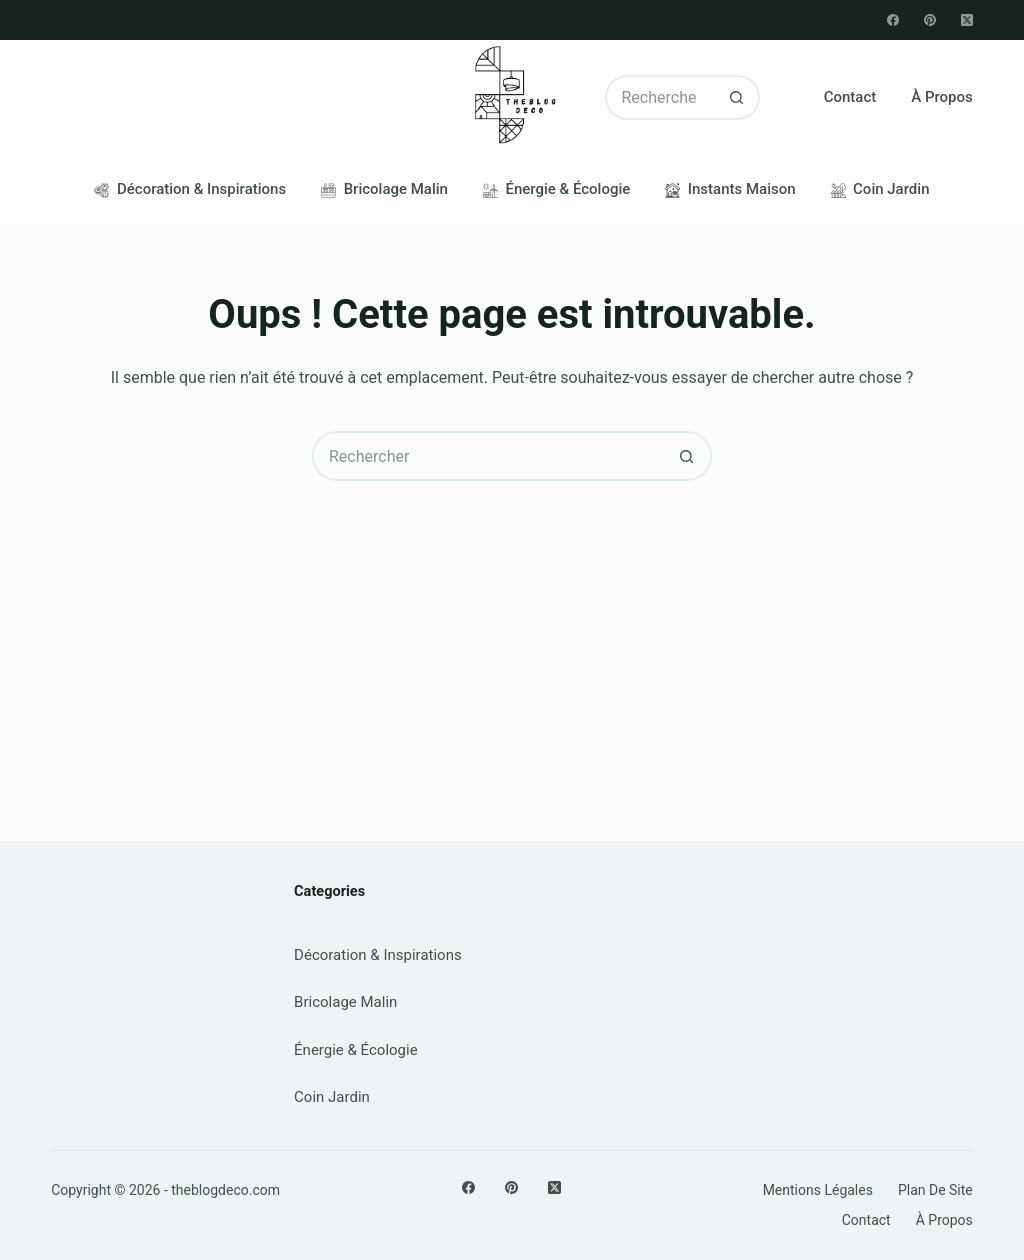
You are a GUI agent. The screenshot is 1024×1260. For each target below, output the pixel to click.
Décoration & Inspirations (190, 189)
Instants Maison (730, 189)
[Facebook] (893, 20)
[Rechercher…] (660, 97)
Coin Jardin (880, 189)
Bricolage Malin (384, 189)
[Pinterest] (930, 20)
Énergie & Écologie (556, 189)
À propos (942, 97)
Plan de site (935, 1190)
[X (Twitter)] (967, 20)
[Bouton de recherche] (737, 97)
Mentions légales (818, 1190)
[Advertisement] (512, 631)
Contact (850, 97)
